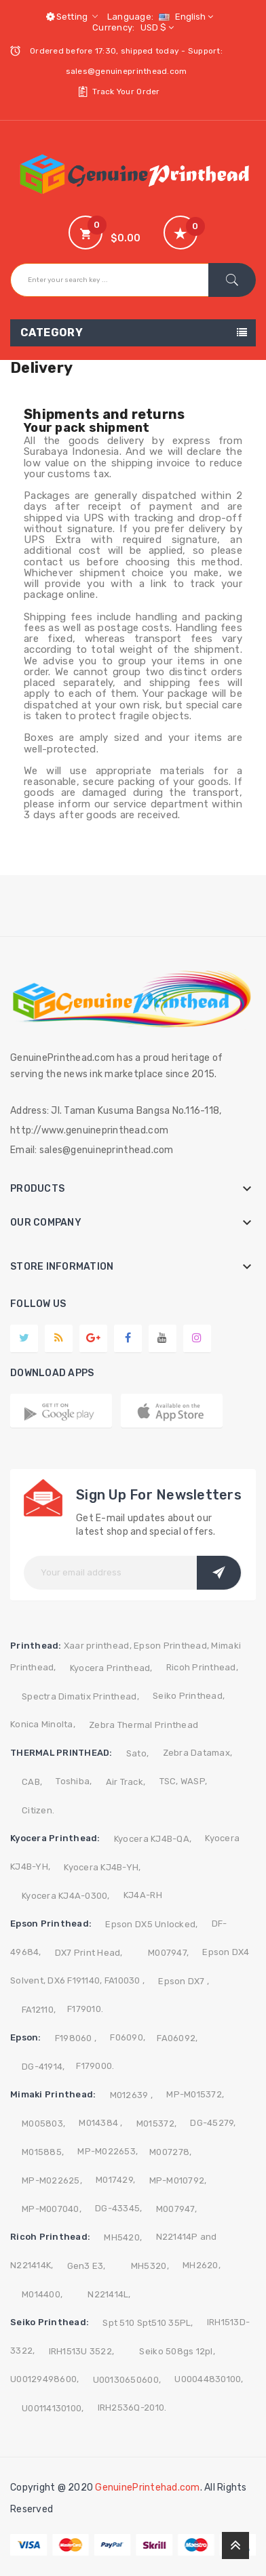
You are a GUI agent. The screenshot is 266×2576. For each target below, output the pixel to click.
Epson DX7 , (183, 1981)
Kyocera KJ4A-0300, (66, 1896)
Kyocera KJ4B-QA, (152, 1839)
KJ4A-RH (143, 1895)
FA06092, (177, 2038)
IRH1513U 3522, (82, 2351)
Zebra (176, 1753)
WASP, (193, 1781)
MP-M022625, (52, 2180)
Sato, (137, 1753)
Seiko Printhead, (189, 1696)
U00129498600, (44, 2379)
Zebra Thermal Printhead (143, 1725)
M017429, (115, 2180)
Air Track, (126, 1782)
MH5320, (150, 2266)
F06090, (127, 2037)
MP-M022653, (107, 2151)
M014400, (42, 2294)
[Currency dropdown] (155, 27)
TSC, (168, 1781)
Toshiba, (74, 1781)
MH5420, (123, 2237)
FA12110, (39, 2010)
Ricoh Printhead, (202, 1667)
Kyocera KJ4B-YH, (102, 1867)
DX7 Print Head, (89, 1953)
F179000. (95, 2066)
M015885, (43, 2152)
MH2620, (202, 2265)
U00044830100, (208, 2379)
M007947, (168, 1953)
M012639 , (131, 2095)
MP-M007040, (51, 2209)
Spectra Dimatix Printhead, (80, 1696)
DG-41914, (43, 2066)
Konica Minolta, (42, 1724)
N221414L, (109, 2294)
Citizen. (38, 1810)
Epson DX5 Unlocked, (151, 1924)
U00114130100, (52, 2408)
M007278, (170, 2152)
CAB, (32, 1782)
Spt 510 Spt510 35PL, (147, 2323)
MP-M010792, (178, 2180)
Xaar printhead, (98, 1646)
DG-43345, (118, 2208)
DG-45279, (212, 2123)
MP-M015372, (195, 2094)
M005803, (43, 2123)
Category (51, 332)
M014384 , (100, 2123)
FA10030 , (124, 1980)
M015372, (156, 2123)
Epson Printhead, (171, 1646)
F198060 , (75, 2038)
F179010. (85, 2009)
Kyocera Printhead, (111, 1668)
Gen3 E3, (86, 2266)
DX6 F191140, (75, 1980)
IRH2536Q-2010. (132, 2407)
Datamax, (211, 1753)
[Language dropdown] (184, 16)
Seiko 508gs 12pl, (176, 2351)
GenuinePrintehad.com (147, 2487)
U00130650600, (127, 2380)
